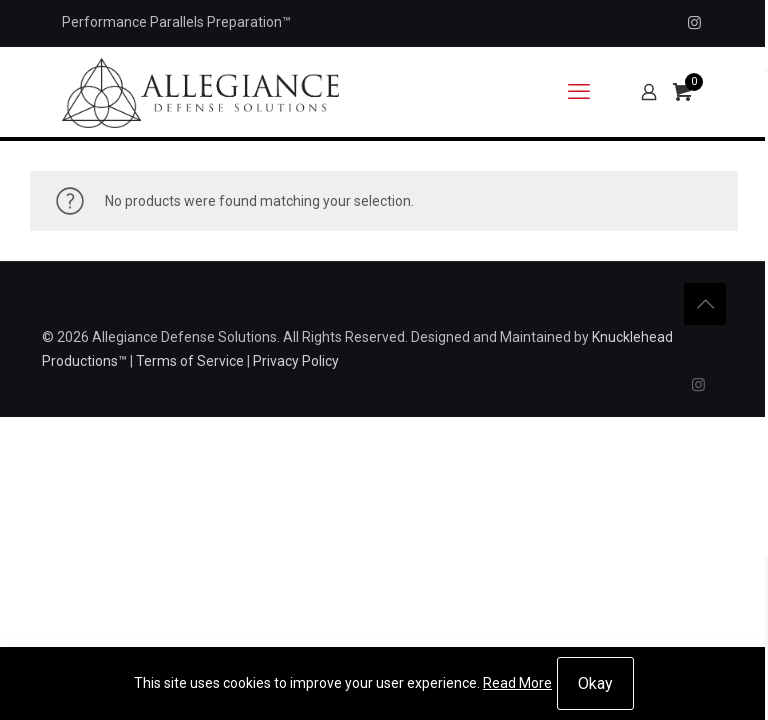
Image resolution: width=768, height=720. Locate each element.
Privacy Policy (296, 361)
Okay (595, 683)
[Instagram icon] (694, 23)
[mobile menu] (579, 92)
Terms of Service (190, 361)
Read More (517, 683)
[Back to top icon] (705, 304)
